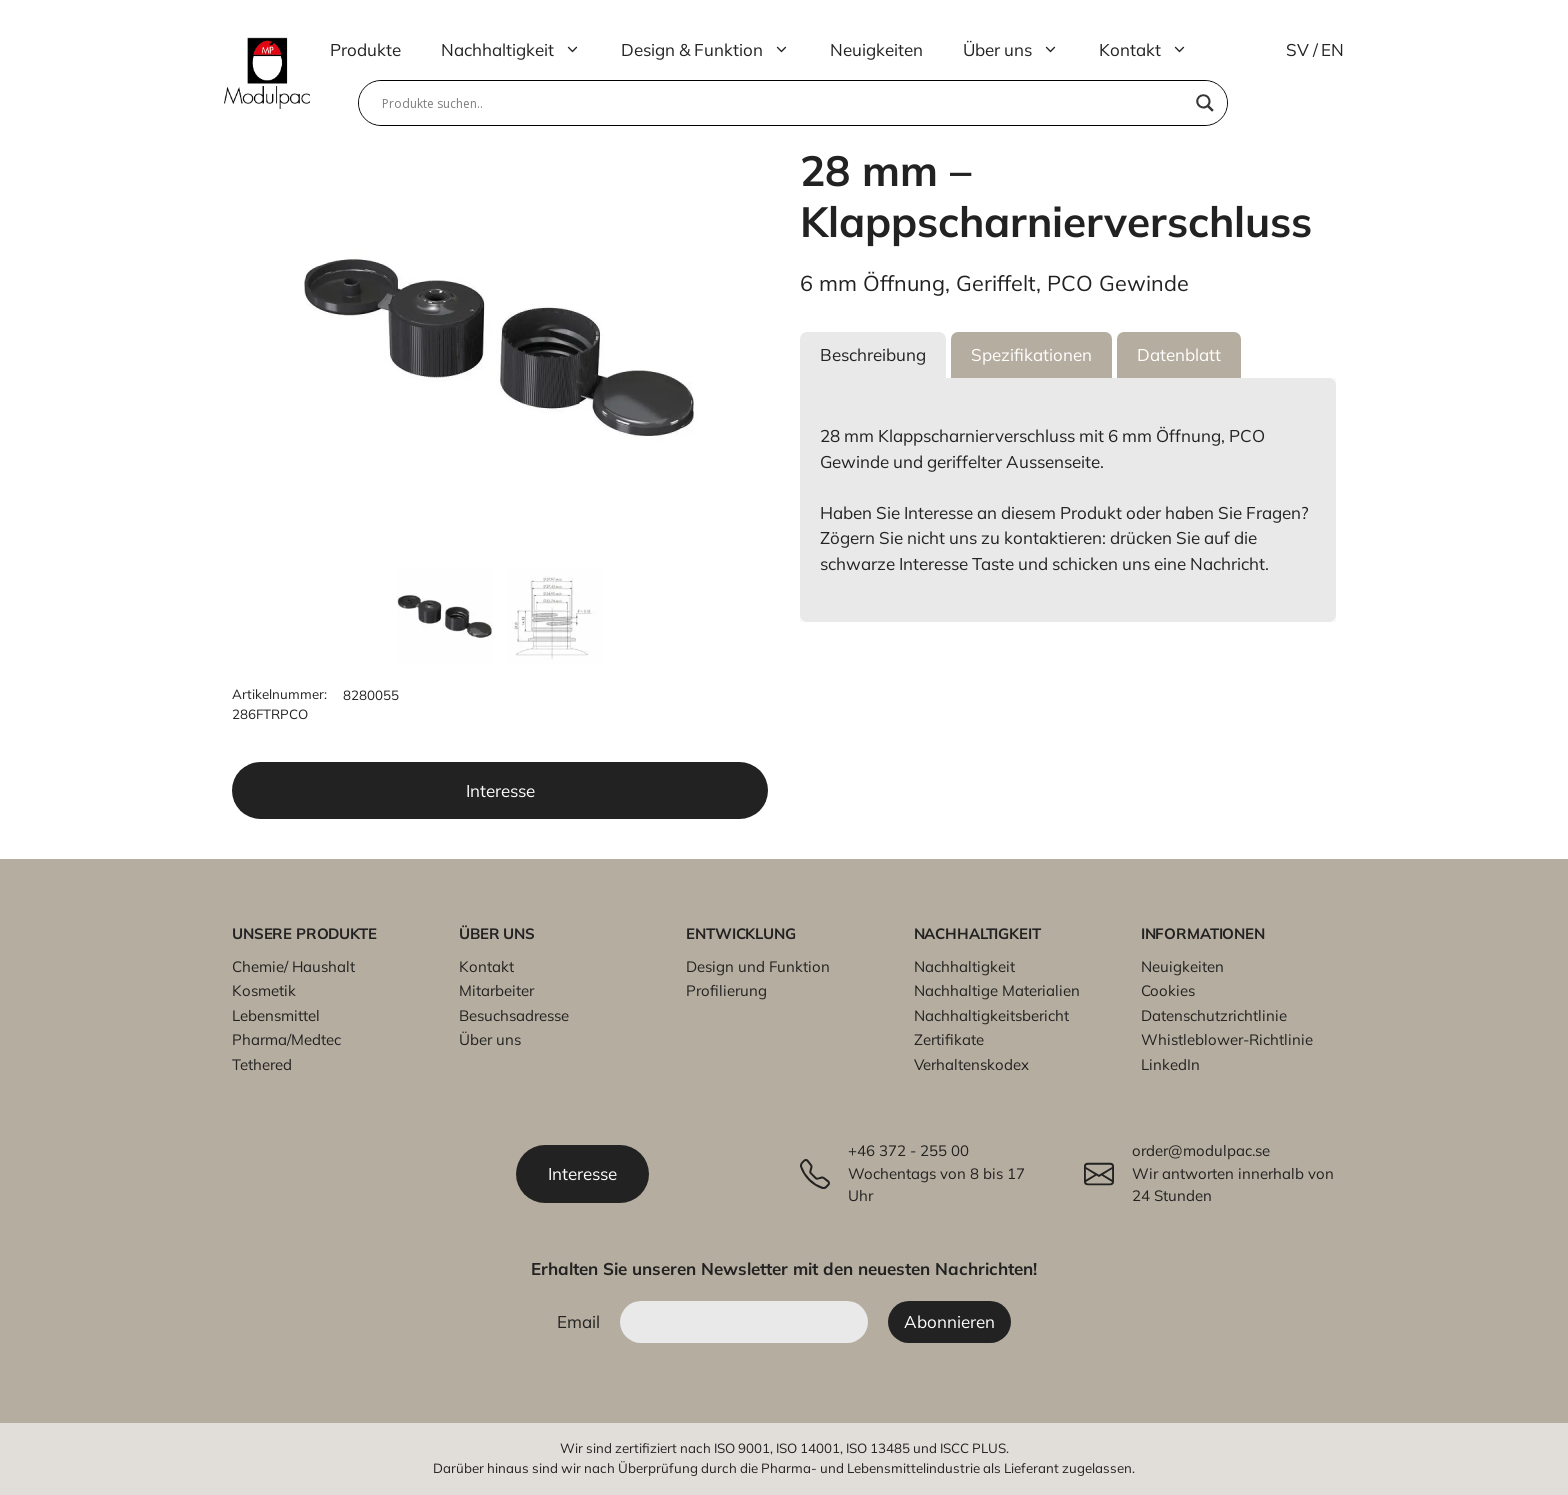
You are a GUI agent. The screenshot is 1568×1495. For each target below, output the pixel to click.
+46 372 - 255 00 (908, 1150)
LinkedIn (1170, 1064)
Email (578, 1321)
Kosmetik (264, 990)
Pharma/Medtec (286, 1039)
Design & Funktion (715, 50)
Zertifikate (949, 1039)
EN (1332, 49)
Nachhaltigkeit (521, 50)
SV (1297, 49)
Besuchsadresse (514, 1015)
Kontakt (1153, 50)
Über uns (1021, 50)
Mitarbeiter (496, 990)
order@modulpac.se (1201, 1150)
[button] (873, 355)
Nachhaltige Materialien (997, 990)
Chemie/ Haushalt (293, 966)
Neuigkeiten (876, 49)
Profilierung (726, 990)
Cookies (1168, 990)
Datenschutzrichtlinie (1214, 1015)
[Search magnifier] (1205, 103)
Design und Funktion (758, 966)
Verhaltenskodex (971, 1064)
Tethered (262, 1064)
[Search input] (784, 103)
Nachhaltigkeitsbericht (991, 1015)
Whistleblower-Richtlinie (1227, 1039)
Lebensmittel (276, 1015)
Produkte (365, 49)
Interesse (500, 790)
